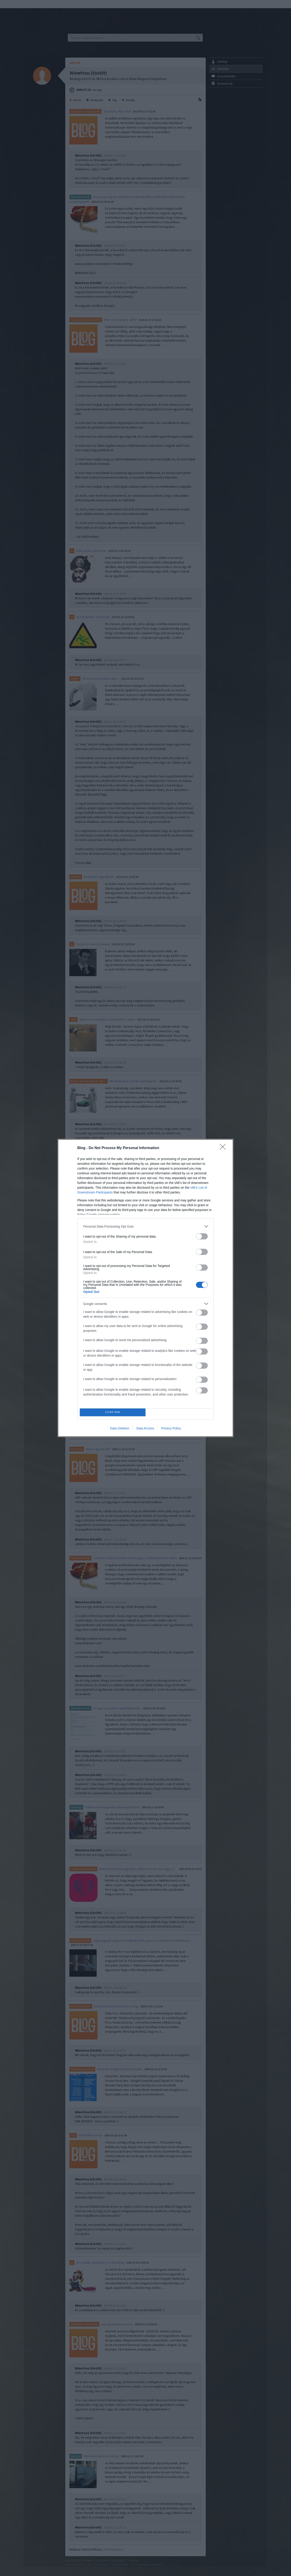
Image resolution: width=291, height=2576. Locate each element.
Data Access (145, 1428)
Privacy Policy (171, 1428)
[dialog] (145, 1288)
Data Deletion (119, 1428)
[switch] (202, 1236)
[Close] (224, 1148)
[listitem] (145, 1226)
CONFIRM (112, 1412)
